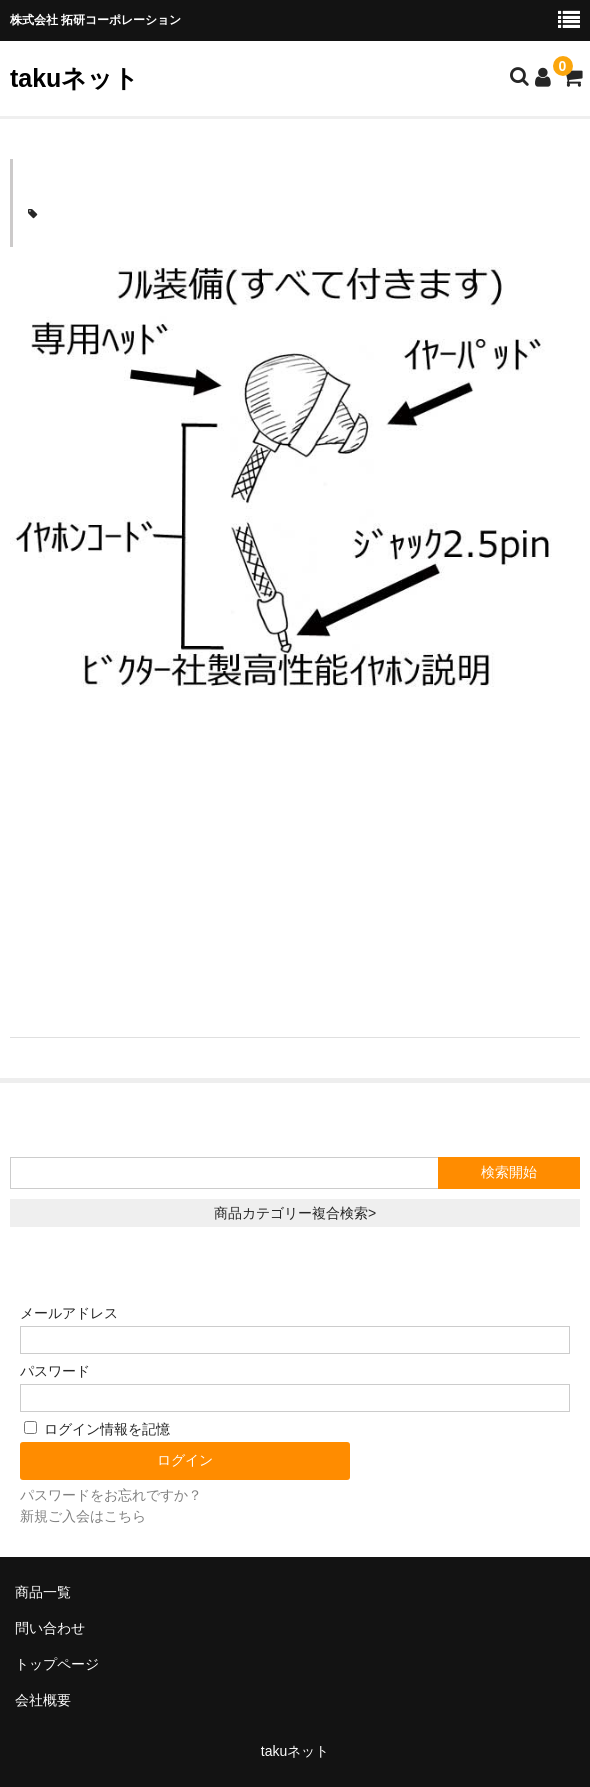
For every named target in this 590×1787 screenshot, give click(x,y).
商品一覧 (43, 1592)
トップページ (57, 1664)
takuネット (74, 78)
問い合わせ (50, 1628)
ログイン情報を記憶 (97, 1429)
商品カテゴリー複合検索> (295, 1213)
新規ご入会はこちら (83, 1516)
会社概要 (43, 1700)
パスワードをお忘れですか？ (111, 1495)
